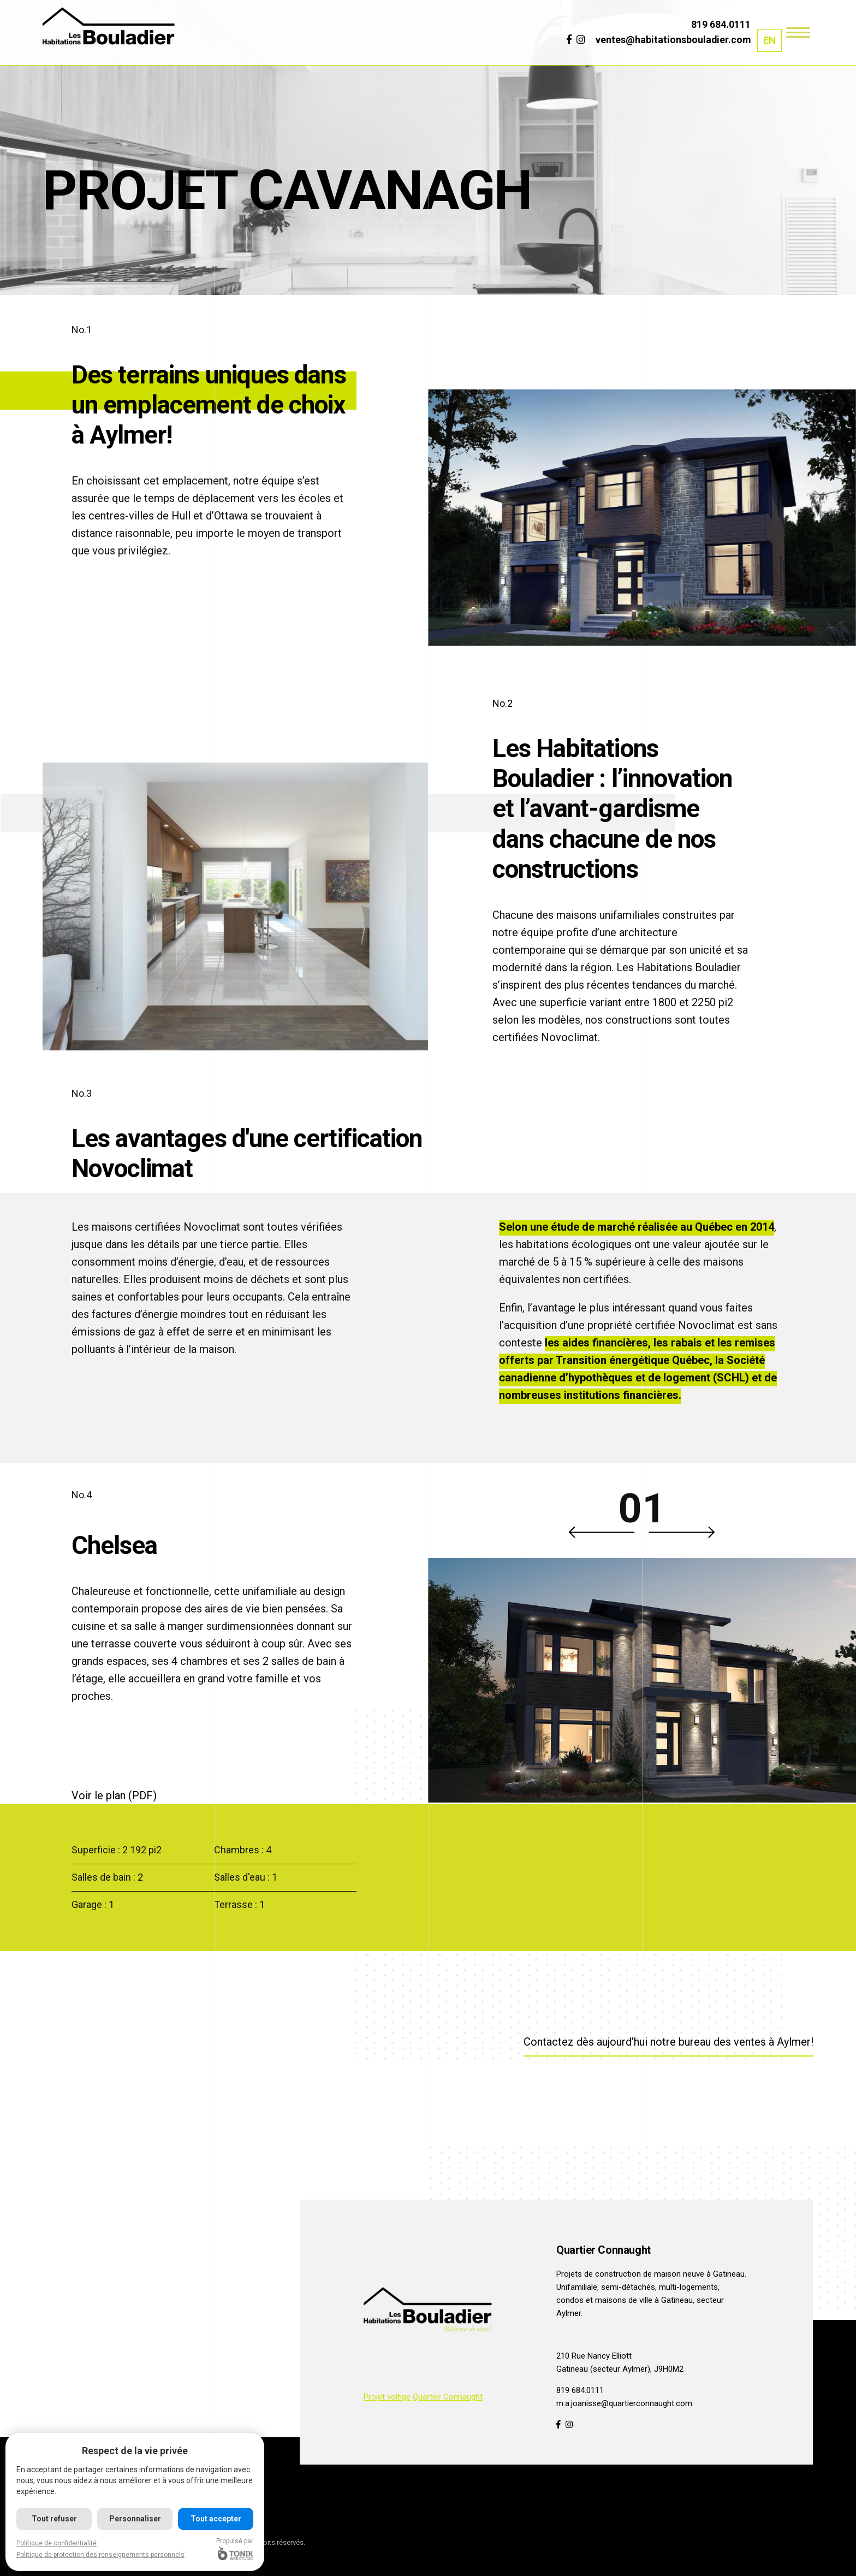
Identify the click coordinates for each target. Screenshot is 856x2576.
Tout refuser (54, 2518)
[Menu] (798, 31)
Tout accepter (216, 2518)
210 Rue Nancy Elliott (594, 2356)
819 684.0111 (721, 24)
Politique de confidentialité (56, 2543)
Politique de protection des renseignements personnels (100, 2555)
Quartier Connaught (448, 2397)
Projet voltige (387, 2397)
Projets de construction (598, 2274)
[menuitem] (769, 40)
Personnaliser (135, 2518)
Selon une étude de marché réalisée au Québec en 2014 (636, 1226)
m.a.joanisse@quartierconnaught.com (624, 2403)
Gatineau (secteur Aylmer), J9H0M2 (619, 2369)
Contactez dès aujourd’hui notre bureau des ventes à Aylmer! (668, 2041)
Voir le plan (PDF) (114, 1795)
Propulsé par (235, 2548)
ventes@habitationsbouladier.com (673, 39)
